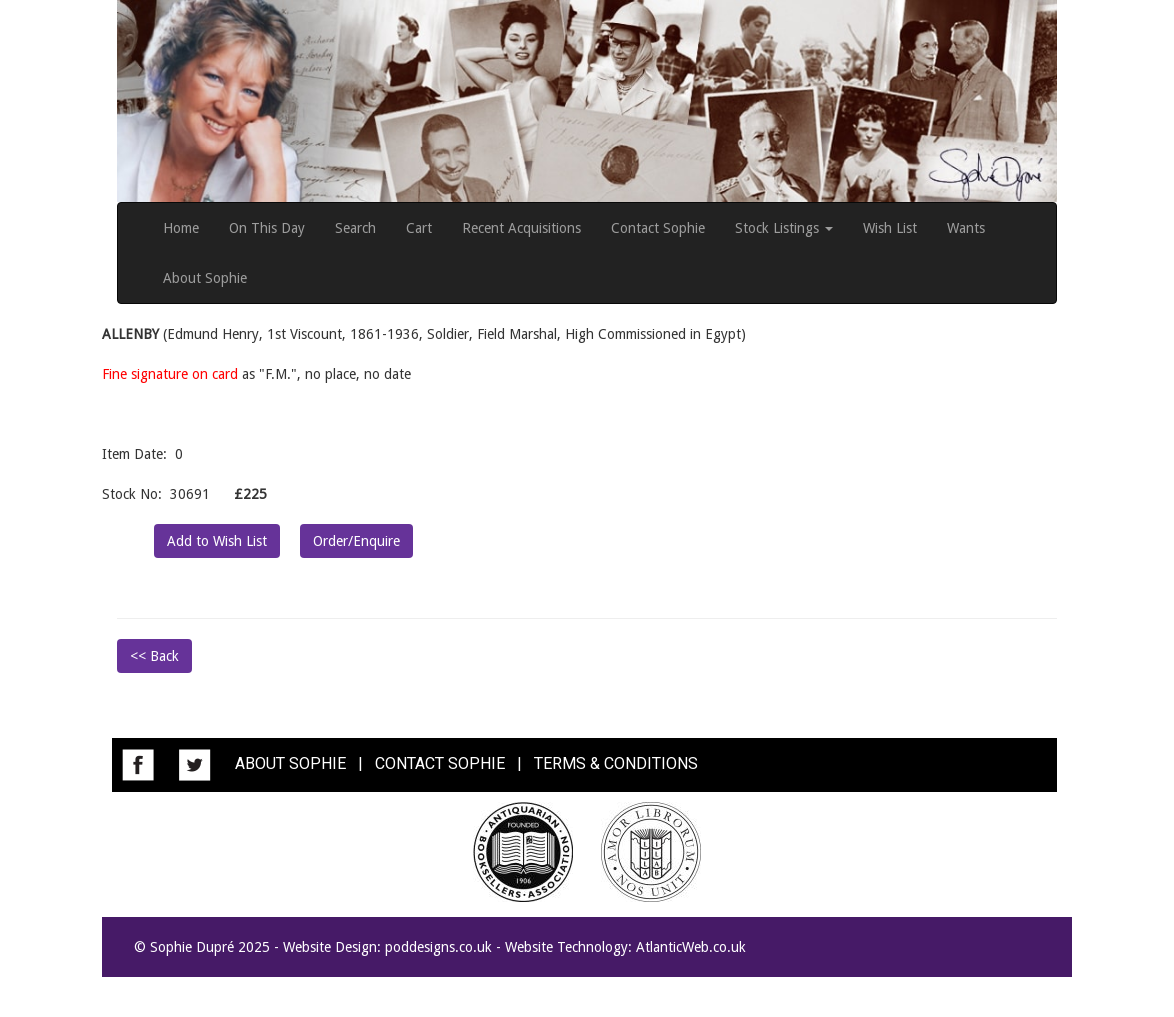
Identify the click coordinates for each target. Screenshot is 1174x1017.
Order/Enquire (356, 541)
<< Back (154, 656)
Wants (966, 228)
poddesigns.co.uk (438, 947)
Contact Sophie (658, 228)
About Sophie (205, 278)
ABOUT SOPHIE (290, 763)
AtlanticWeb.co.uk (691, 947)
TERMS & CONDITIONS (616, 763)
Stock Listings (784, 228)
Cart (419, 228)
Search (355, 228)
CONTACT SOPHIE (440, 763)
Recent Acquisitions (521, 228)
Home (181, 228)
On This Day (267, 228)
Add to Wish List (217, 541)
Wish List (890, 228)
